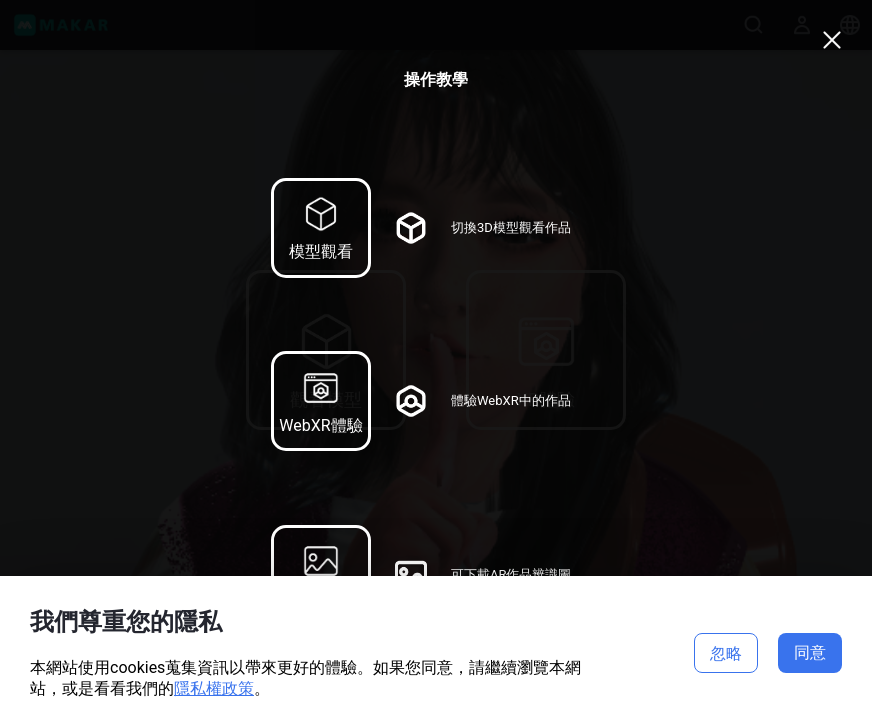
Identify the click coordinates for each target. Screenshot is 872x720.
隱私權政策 (214, 688)
